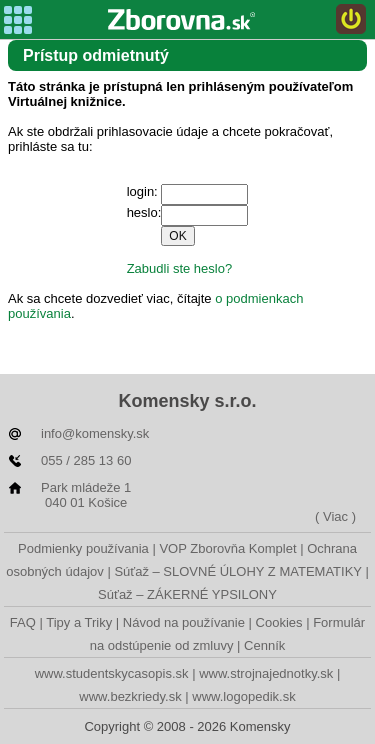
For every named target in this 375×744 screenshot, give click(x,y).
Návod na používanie (184, 622)
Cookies (279, 622)
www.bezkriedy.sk (130, 696)
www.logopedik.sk (243, 696)
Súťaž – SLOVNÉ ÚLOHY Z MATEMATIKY (237, 571)
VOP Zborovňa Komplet (227, 548)
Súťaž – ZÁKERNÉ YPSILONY (187, 594)
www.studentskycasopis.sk (112, 673)
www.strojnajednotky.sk (266, 673)
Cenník (264, 645)
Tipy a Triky (79, 622)
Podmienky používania (83, 548)
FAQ (23, 622)
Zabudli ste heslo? (180, 268)
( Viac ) (335, 516)
